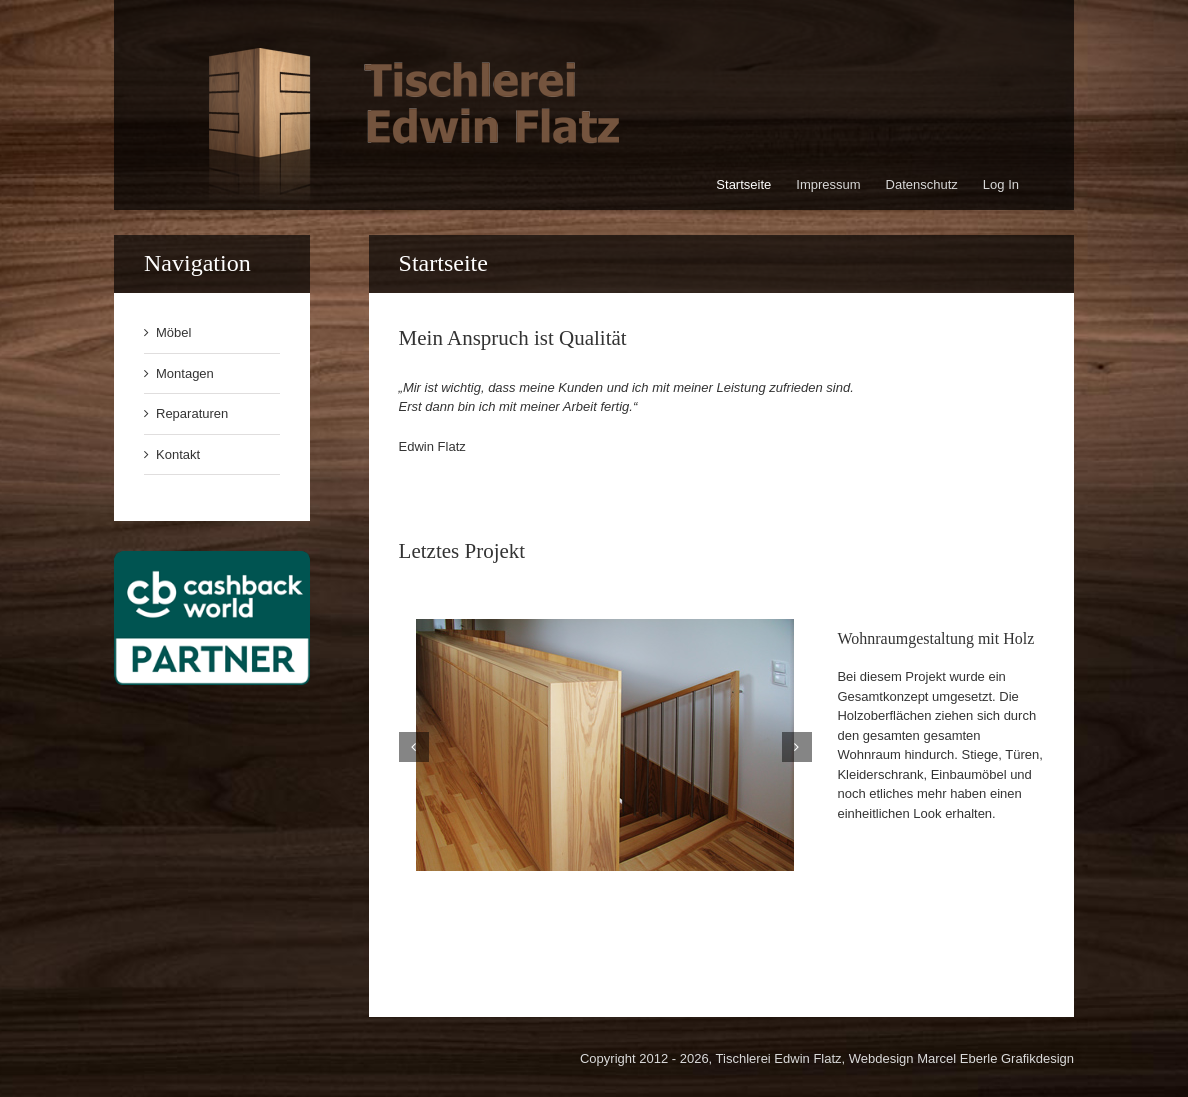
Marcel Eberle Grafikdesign (995, 1058)
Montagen (185, 373)
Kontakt (178, 454)
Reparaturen (192, 413)
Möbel (173, 332)
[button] (414, 747)
